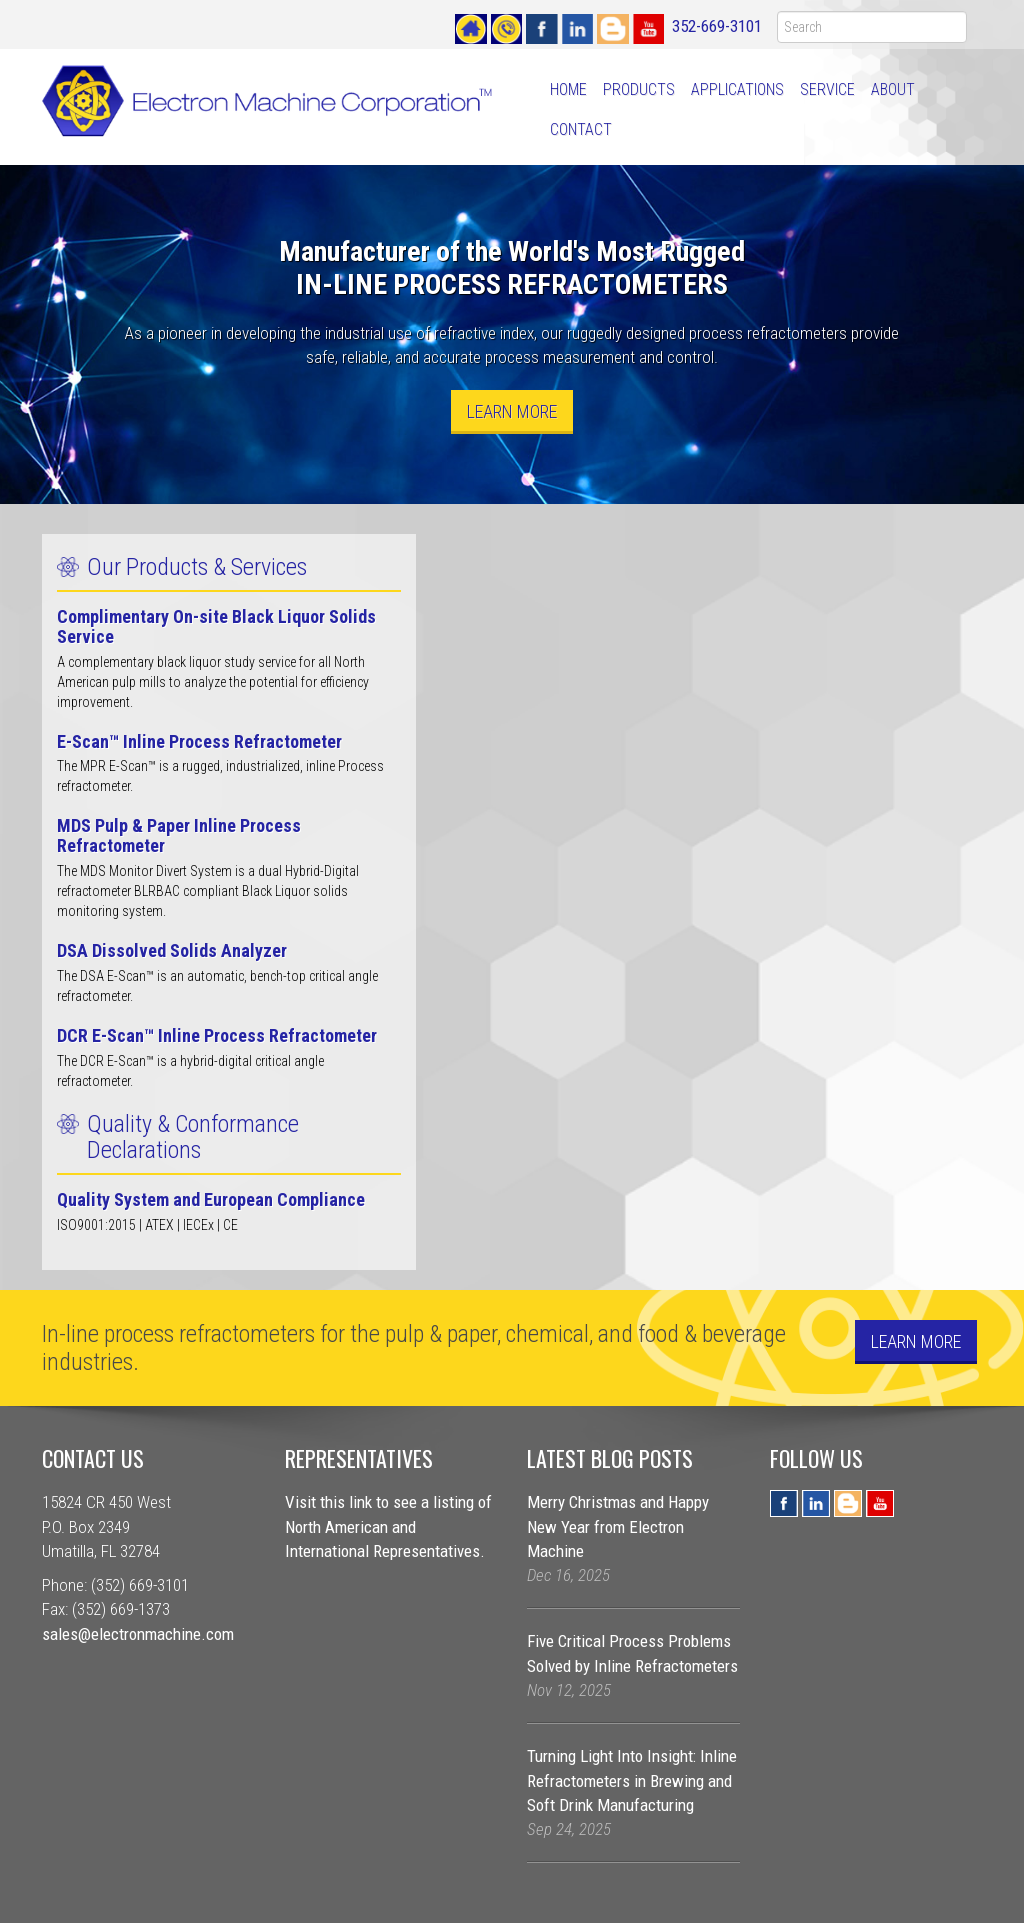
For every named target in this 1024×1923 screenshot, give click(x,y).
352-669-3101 (717, 26)
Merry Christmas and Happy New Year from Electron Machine (618, 1526)
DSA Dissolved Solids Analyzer (172, 950)
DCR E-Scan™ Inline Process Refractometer (217, 1035)
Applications (737, 89)
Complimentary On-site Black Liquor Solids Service (216, 626)
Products (639, 89)
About (893, 89)
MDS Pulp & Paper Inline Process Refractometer (179, 835)
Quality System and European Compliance (211, 1199)
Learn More (512, 411)
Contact (581, 129)
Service (827, 89)
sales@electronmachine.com (138, 1634)
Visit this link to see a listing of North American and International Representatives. (388, 1526)
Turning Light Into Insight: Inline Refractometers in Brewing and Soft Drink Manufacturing (632, 1780)
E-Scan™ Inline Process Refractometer (199, 741)
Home (568, 89)
